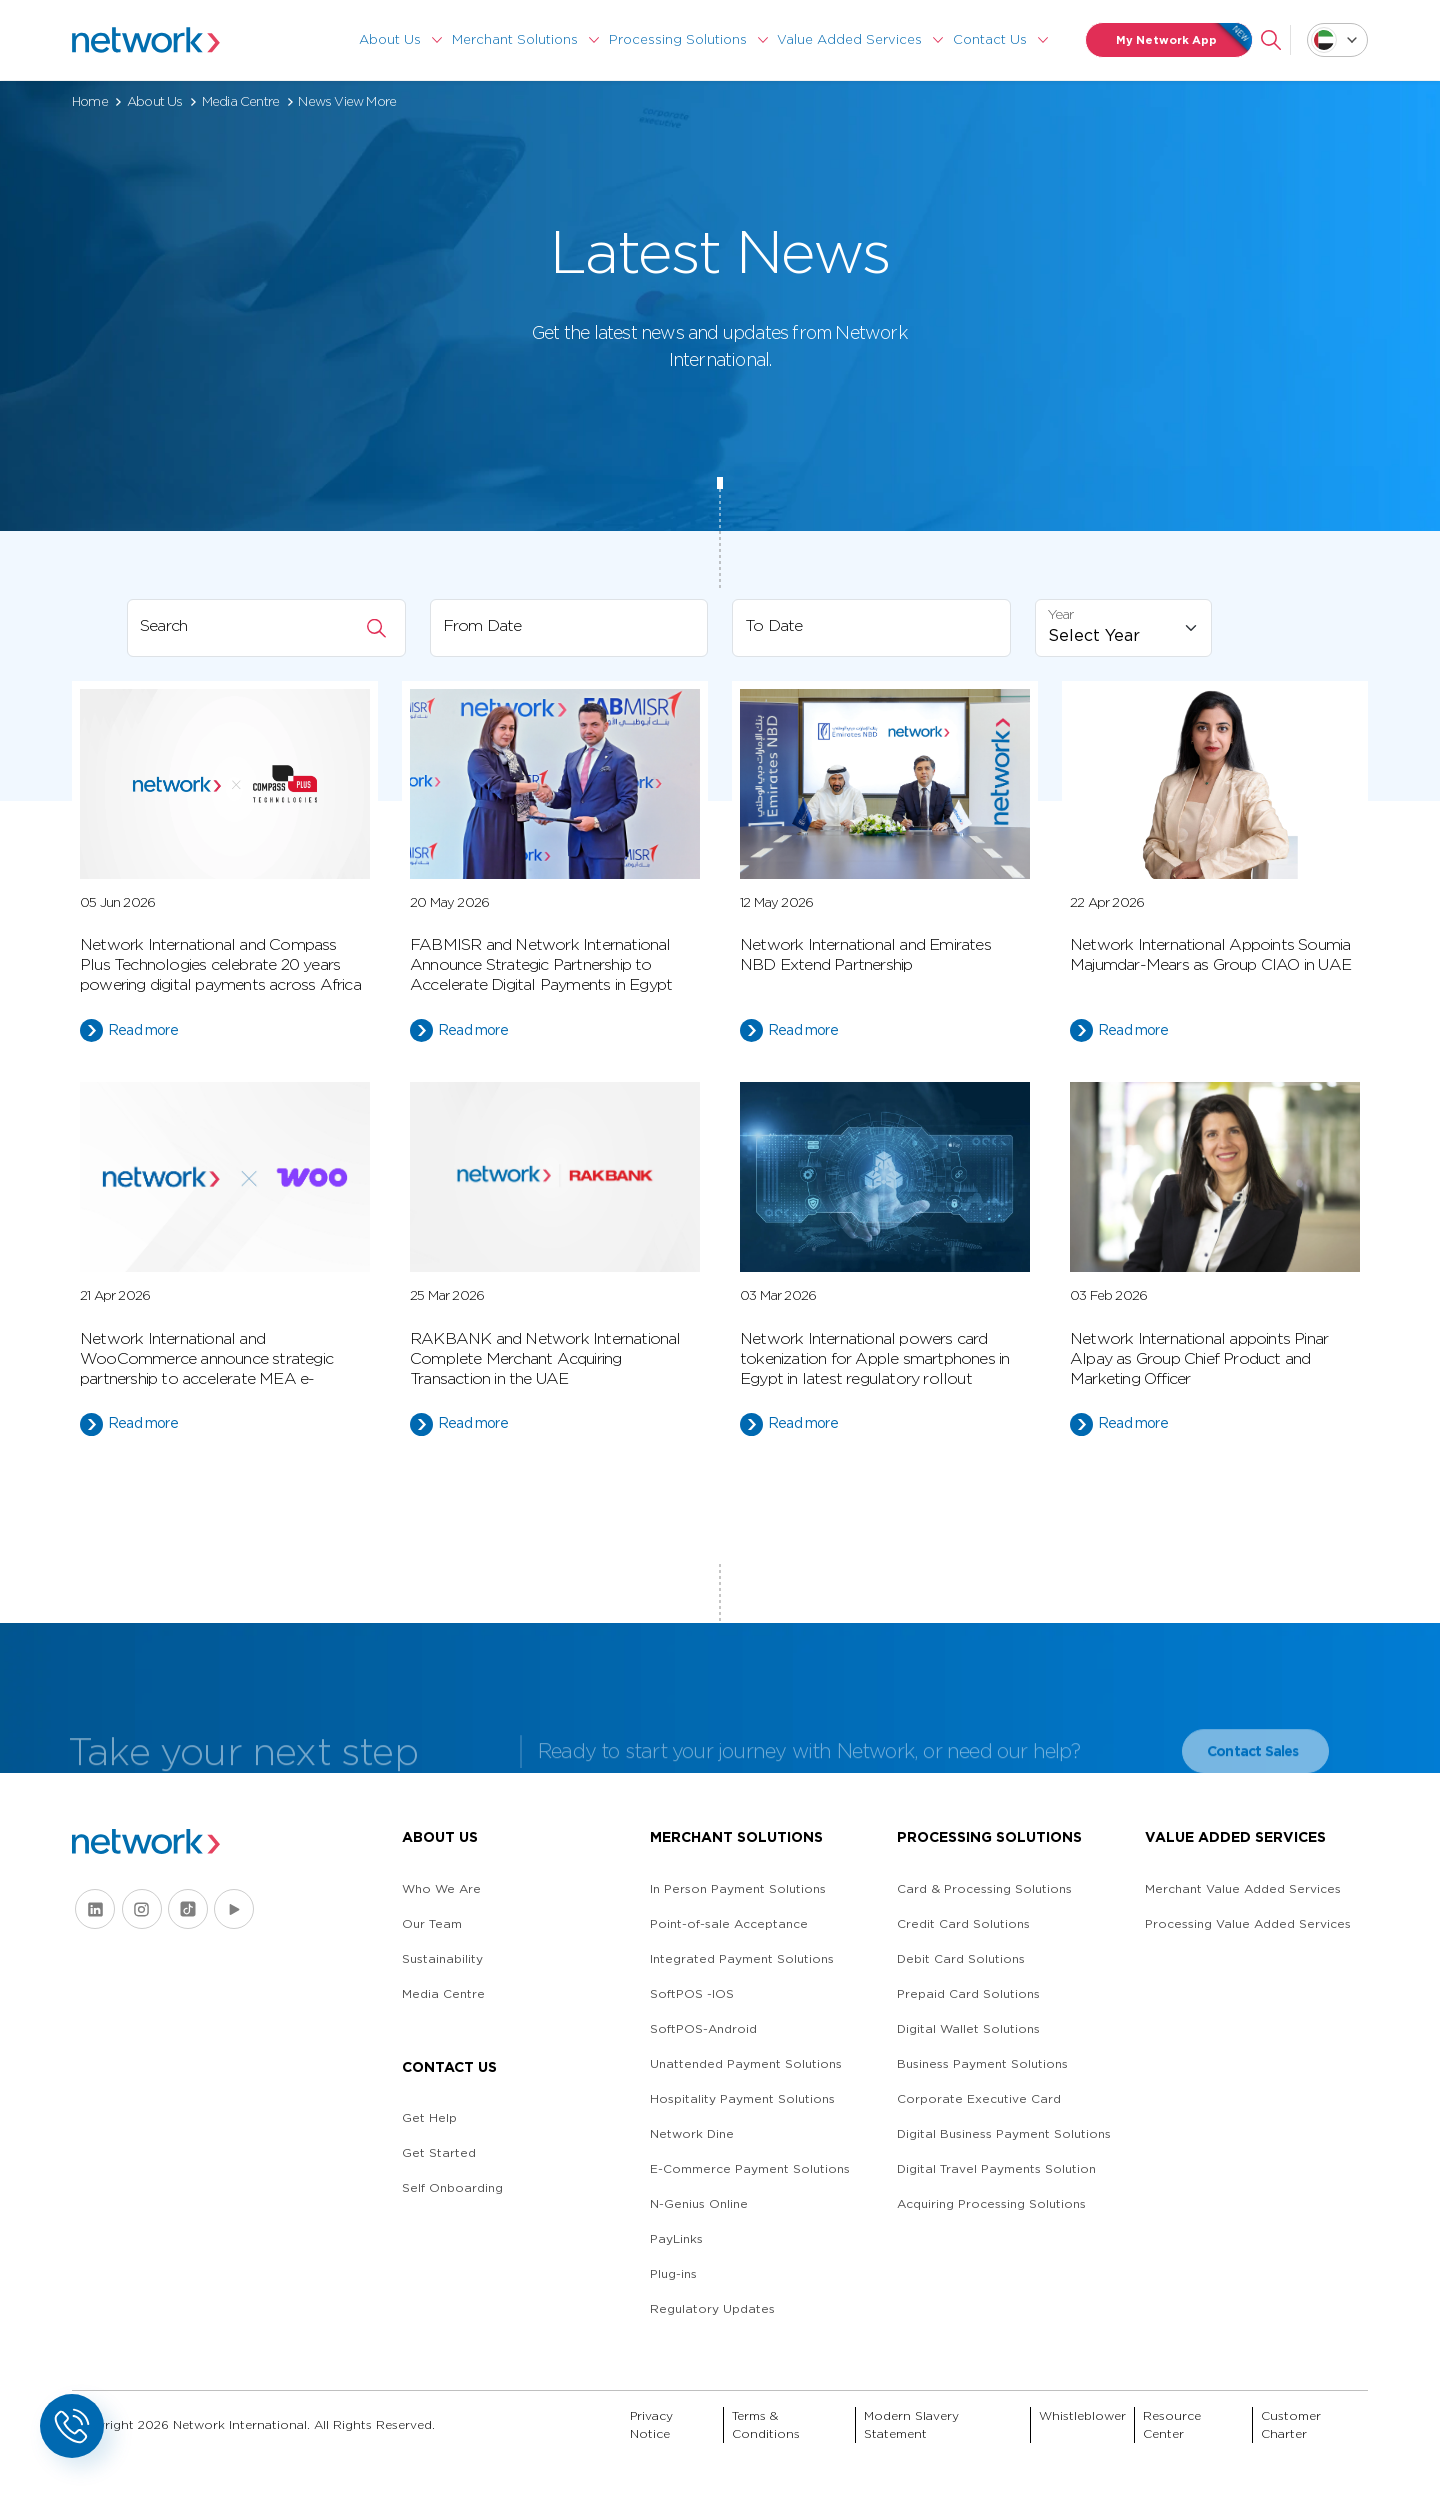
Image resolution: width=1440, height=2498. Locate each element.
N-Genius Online (699, 2203)
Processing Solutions (678, 39)
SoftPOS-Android (703, 2028)
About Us (390, 39)
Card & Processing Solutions (984, 1888)
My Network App (1184, 40)
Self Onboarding (452, 2187)
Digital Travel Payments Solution (996, 2168)
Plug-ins (673, 2273)
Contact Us (990, 39)
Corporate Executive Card (979, 2098)
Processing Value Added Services (1248, 1923)
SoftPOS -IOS (692, 1993)
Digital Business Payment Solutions (1004, 2133)
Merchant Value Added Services (1243, 1888)
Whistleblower (1082, 2415)
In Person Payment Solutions (738, 1888)
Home (90, 101)
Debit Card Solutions (961, 1958)
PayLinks (676, 2238)
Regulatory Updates (712, 2308)
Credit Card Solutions (963, 1923)
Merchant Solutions (515, 39)
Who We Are (441, 1888)
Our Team (432, 1923)
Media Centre (240, 101)
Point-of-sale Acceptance (729, 1923)
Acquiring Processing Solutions (991, 2203)
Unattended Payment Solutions (746, 2063)
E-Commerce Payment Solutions (750, 2168)
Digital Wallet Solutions (968, 2028)
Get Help (429, 2117)
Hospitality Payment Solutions (742, 2098)
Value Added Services (849, 39)
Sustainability (442, 1958)
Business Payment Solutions (982, 2063)
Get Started (439, 2152)
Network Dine (692, 2133)
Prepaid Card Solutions (968, 1993)
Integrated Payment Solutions (742, 1958)
